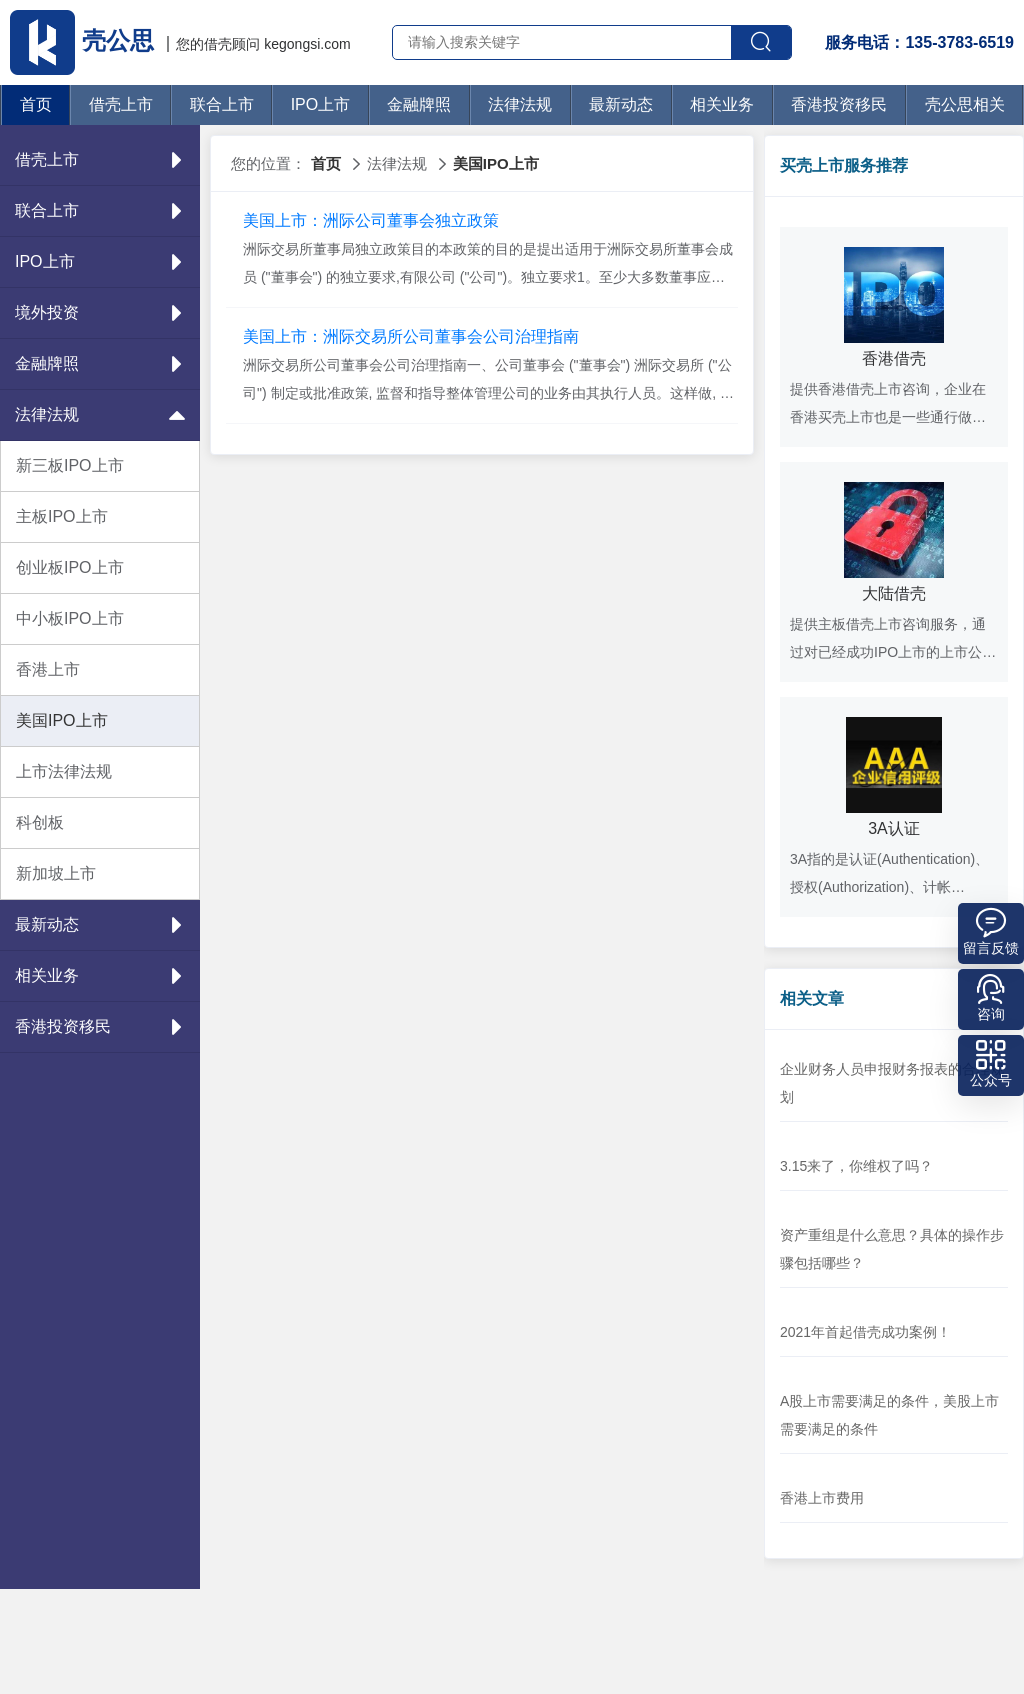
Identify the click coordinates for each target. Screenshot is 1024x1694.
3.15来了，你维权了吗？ (856, 1166)
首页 (36, 104)
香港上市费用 (822, 1498)
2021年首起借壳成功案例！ (865, 1332)
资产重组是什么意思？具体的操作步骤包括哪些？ (892, 1249)
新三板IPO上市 (70, 465)
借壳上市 (121, 104)
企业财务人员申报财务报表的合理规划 (892, 1083)
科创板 (40, 822)
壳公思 (85, 40)
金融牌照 (419, 104)
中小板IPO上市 (70, 618)
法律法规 (520, 104)
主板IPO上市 (62, 516)
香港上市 (48, 669)
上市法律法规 (64, 771)
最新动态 (621, 104)
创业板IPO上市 (70, 567)
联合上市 (222, 104)
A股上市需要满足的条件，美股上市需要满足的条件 (889, 1415)
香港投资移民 (839, 104)
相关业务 (722, 104)
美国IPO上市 (62, 720)
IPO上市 (321, 104)
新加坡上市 (56, 873)
